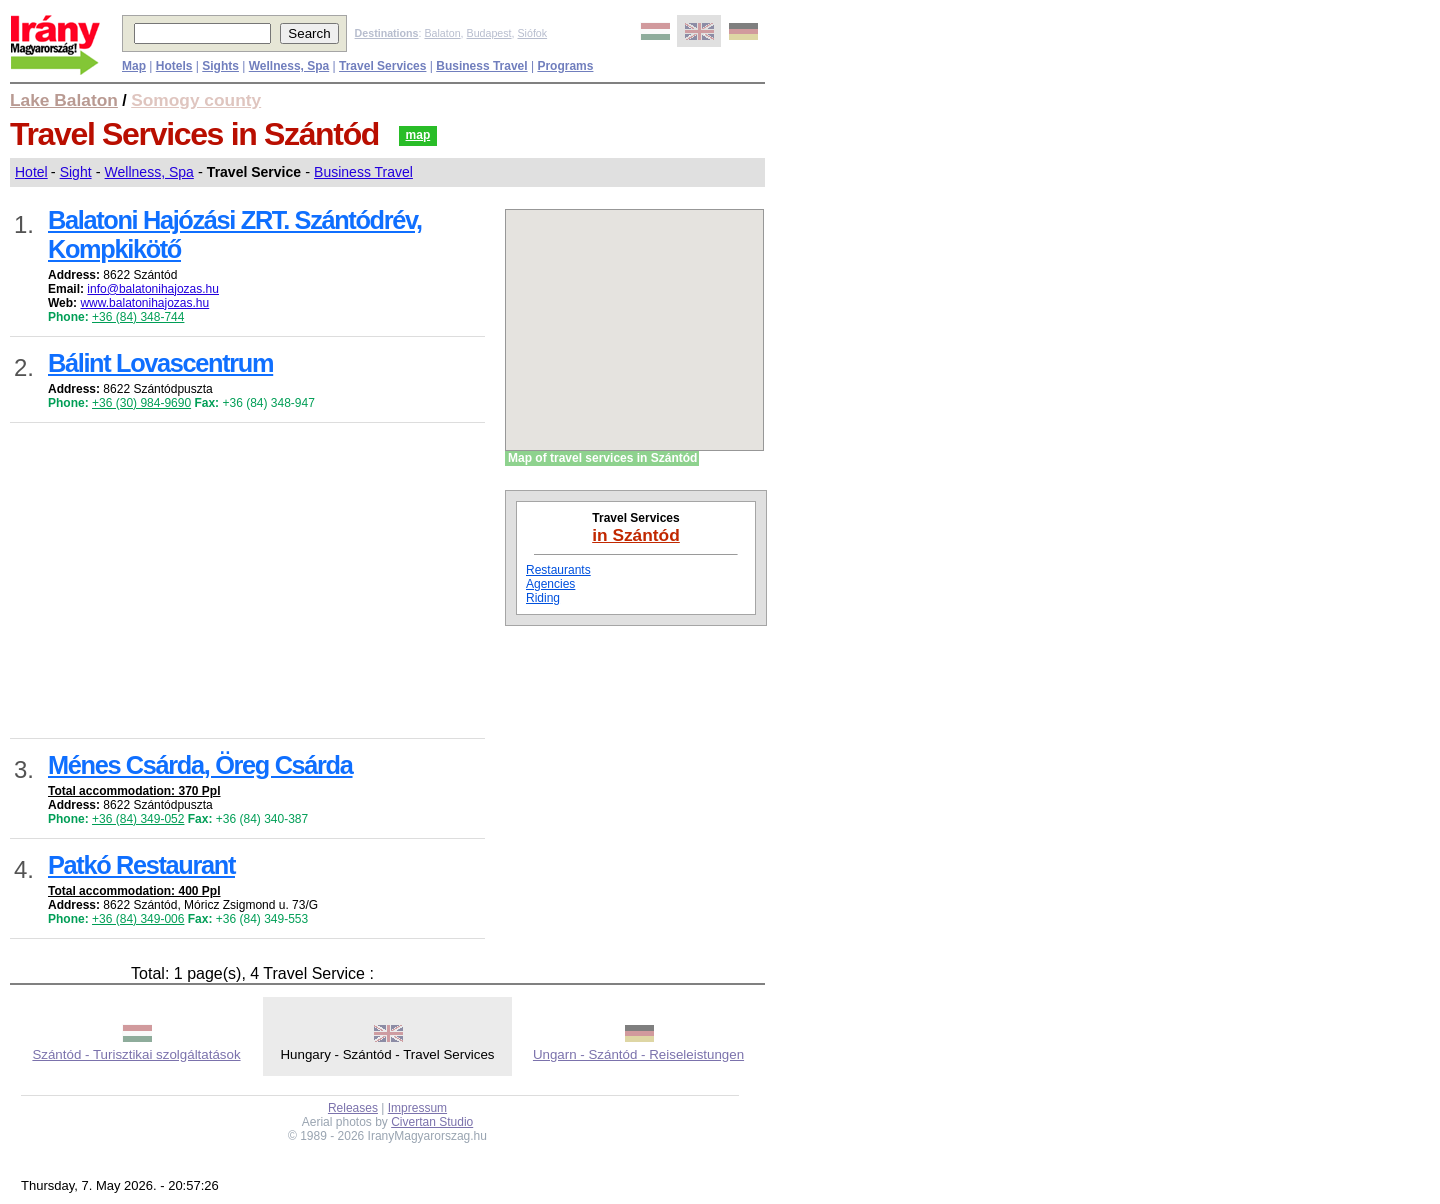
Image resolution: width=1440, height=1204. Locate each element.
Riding (543, 598)
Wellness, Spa (149, 172)
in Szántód (636, 535)
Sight (76, 172)
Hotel (31, 172)
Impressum (417, 1108)
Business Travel (363, 172)
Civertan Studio (432, 1122)
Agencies (550, 584)
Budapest (489, 33)
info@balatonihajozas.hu (153, 289)
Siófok (532, 33)
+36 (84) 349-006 (138, 919)
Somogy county (196, 100)
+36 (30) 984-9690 (141, 403)
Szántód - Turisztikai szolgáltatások (136, 1054)
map (418, 135)
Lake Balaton (64, 100)
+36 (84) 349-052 (138, 819)
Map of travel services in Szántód (602, 458)
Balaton (442, 33)
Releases (353, 1108)
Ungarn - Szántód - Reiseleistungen (638, 1054)
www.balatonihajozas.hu (144, 303)
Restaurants (558, 570)
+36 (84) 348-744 (138, 317)
